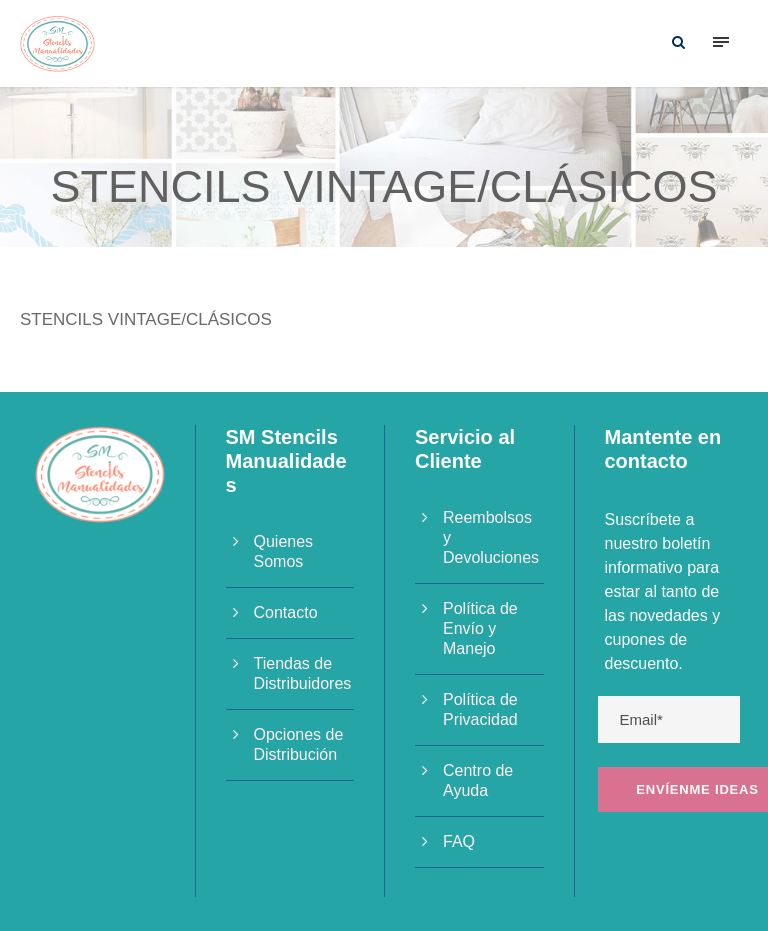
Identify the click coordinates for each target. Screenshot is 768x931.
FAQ (459, 841)
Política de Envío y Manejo (480, 628)
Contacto (286, 612)
